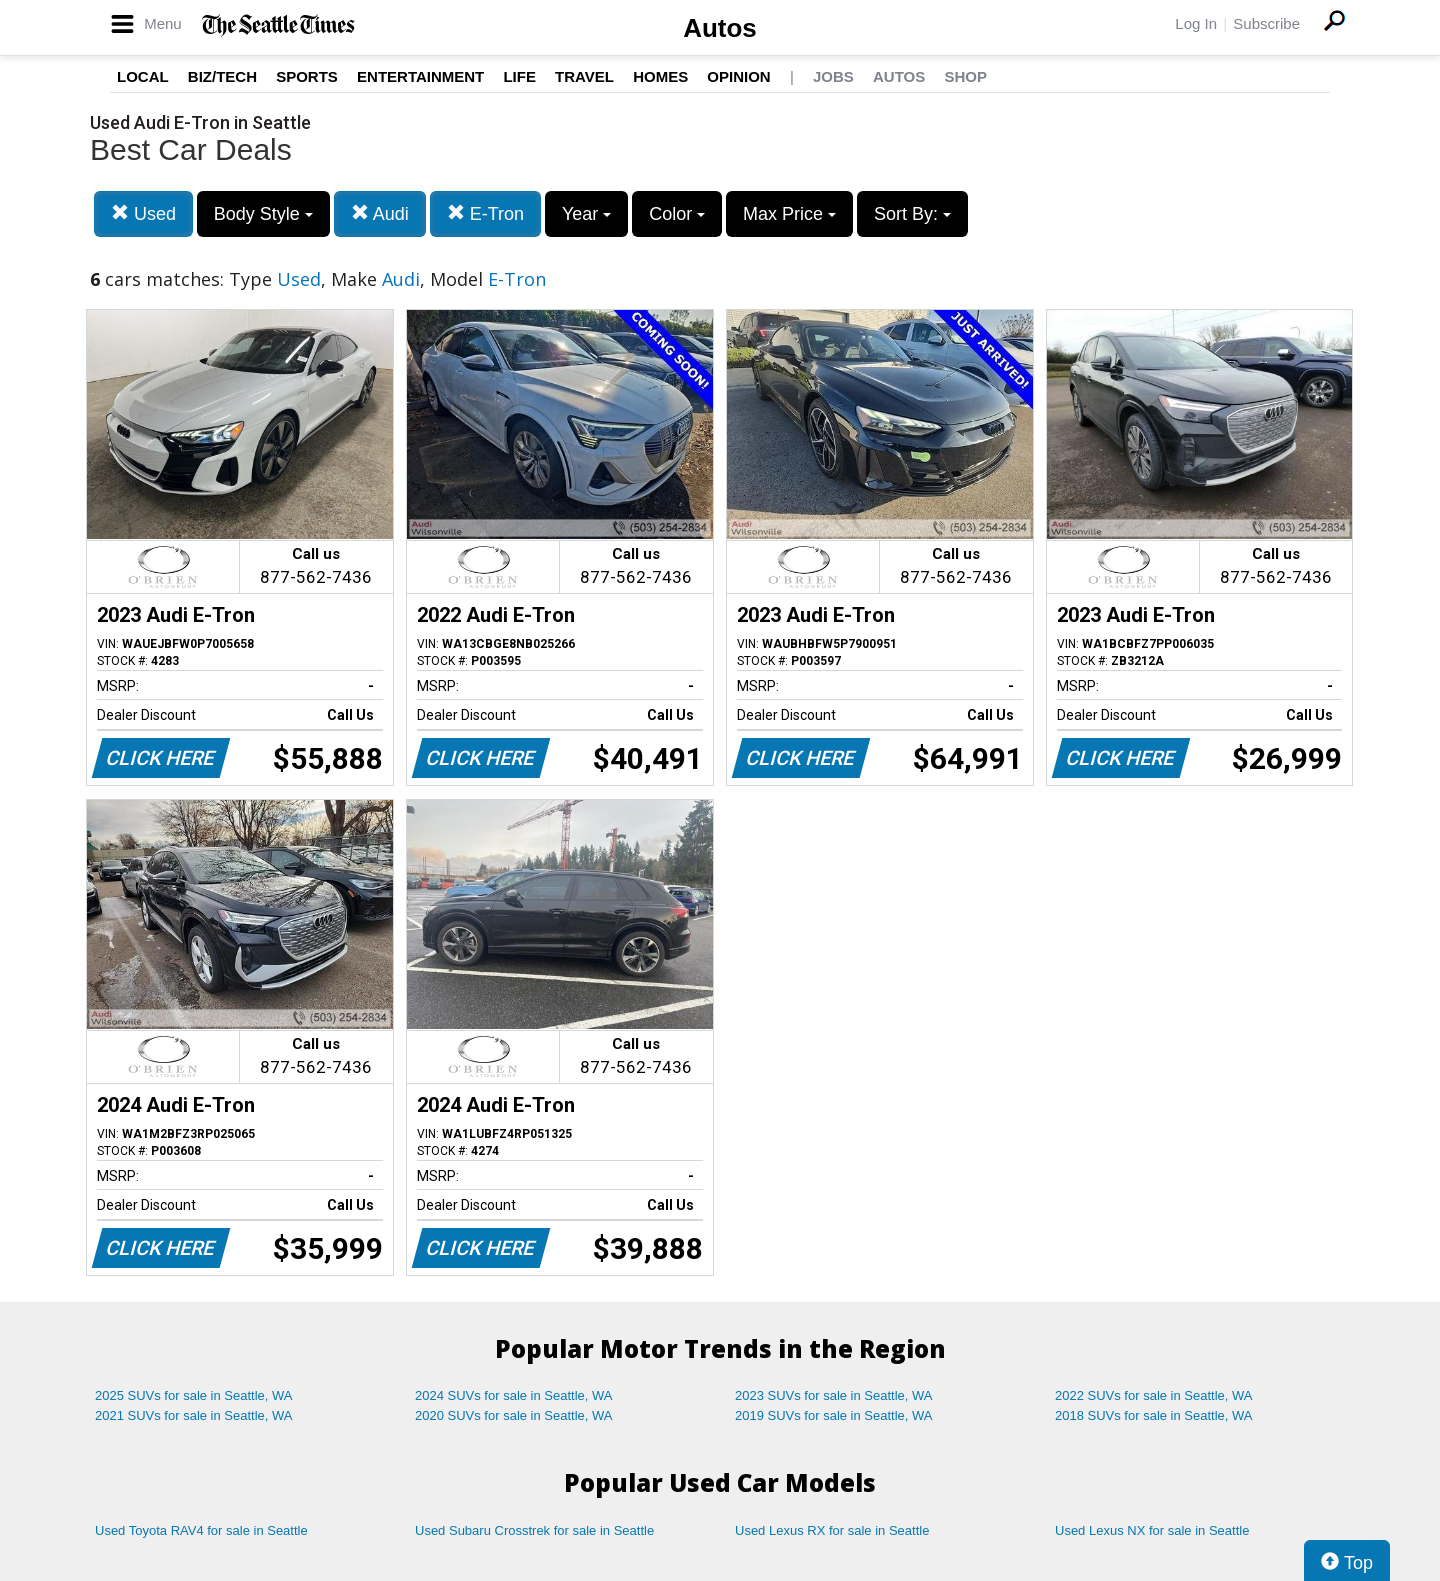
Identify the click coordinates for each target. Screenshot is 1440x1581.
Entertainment (420, 76)
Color (677, 214)
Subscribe (1266, 23)
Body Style (263, 214)
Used (143, 213)
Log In (1196, 23)
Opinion (738, 76)
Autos (720, 28)
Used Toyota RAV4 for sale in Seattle (201, 1530)
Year (586, 214)
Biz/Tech (222, 76)
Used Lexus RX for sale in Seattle (832, 1530)
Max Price (789, 214)
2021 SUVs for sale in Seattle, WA (194, 1415)
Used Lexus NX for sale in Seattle (1152, 1530)
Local (143, 76)
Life (519, 76)
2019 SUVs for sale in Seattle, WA (834, 1415)
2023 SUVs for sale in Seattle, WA (834, 1395)
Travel (584, 76)
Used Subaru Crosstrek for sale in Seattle (534, 1530)
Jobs (833, 76)
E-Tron (485, 213)
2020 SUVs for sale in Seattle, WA (514, 1415)
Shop (965, 76)
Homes (660, 76)
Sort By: (912, 214)
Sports (307, 76)
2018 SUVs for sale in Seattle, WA (1154, 1415)
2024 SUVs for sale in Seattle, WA (514, 1395)
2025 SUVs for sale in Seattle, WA (194, 1395)
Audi (380, 213)
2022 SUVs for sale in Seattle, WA (1154, 1395)
